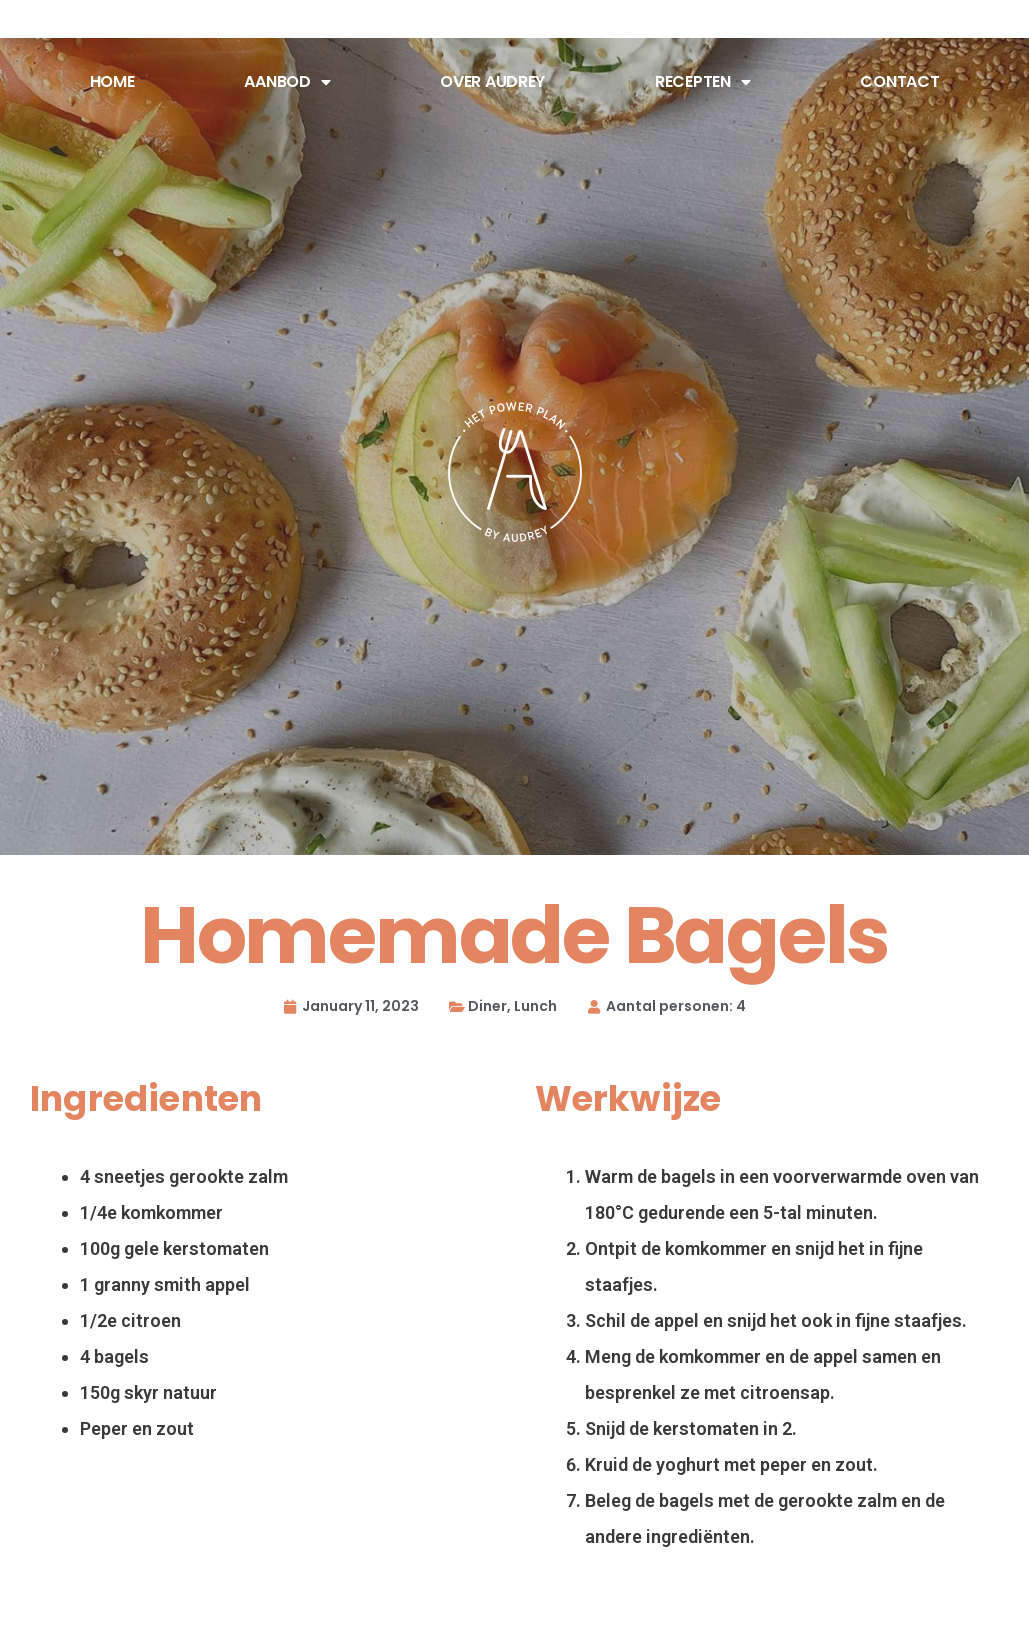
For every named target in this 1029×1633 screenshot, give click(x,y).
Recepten (702, 82)
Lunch (535, 1006)
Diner (487, 1006)
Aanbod (287, 82)
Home (112, 81)
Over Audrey (492, 81)
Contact (899, 81)
